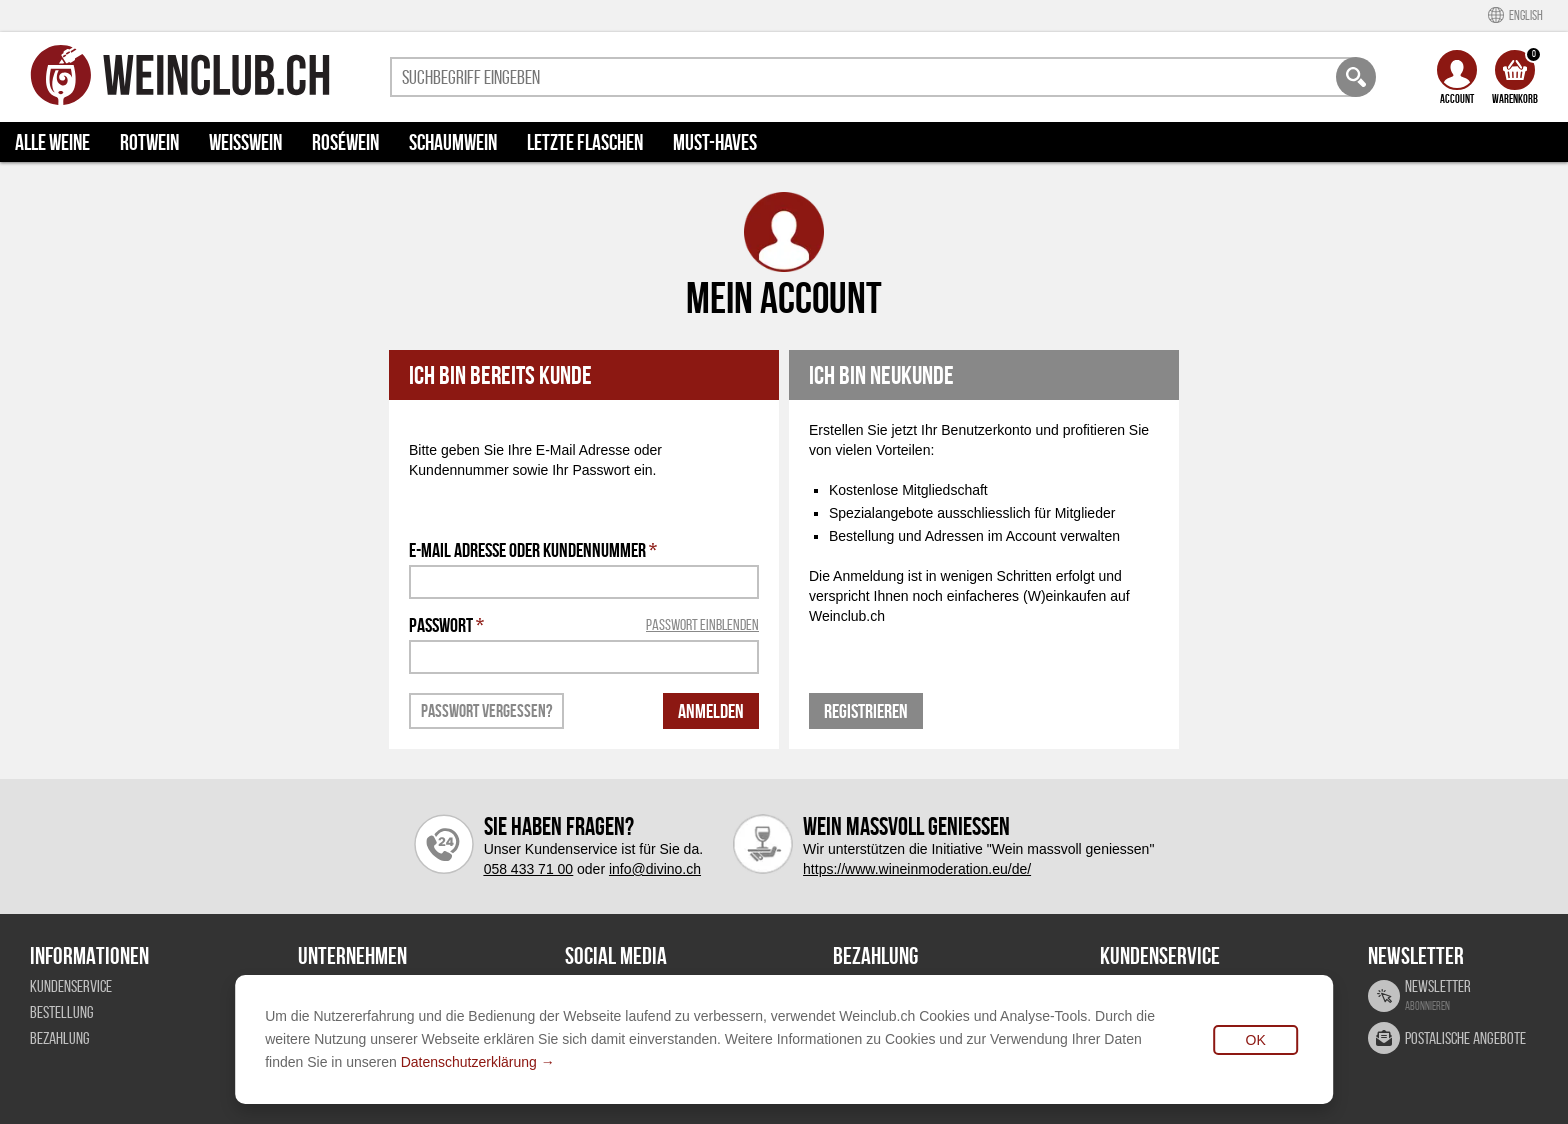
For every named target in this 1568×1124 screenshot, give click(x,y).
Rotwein (149, 142)
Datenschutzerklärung (469, 1062)
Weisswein (245, 142)
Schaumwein (453, 142)
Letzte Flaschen (585, 142)
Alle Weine (52, 142)
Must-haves (715, 142)
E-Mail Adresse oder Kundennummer (533, 550)
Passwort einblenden (702, 624)
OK (1256, 1040)
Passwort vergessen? (486, 711)
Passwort (584, 625)
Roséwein (345, 142)
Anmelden (711, 711)
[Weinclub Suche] (1356, 77)
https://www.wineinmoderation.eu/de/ (917, 869)
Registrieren (866, 711)
